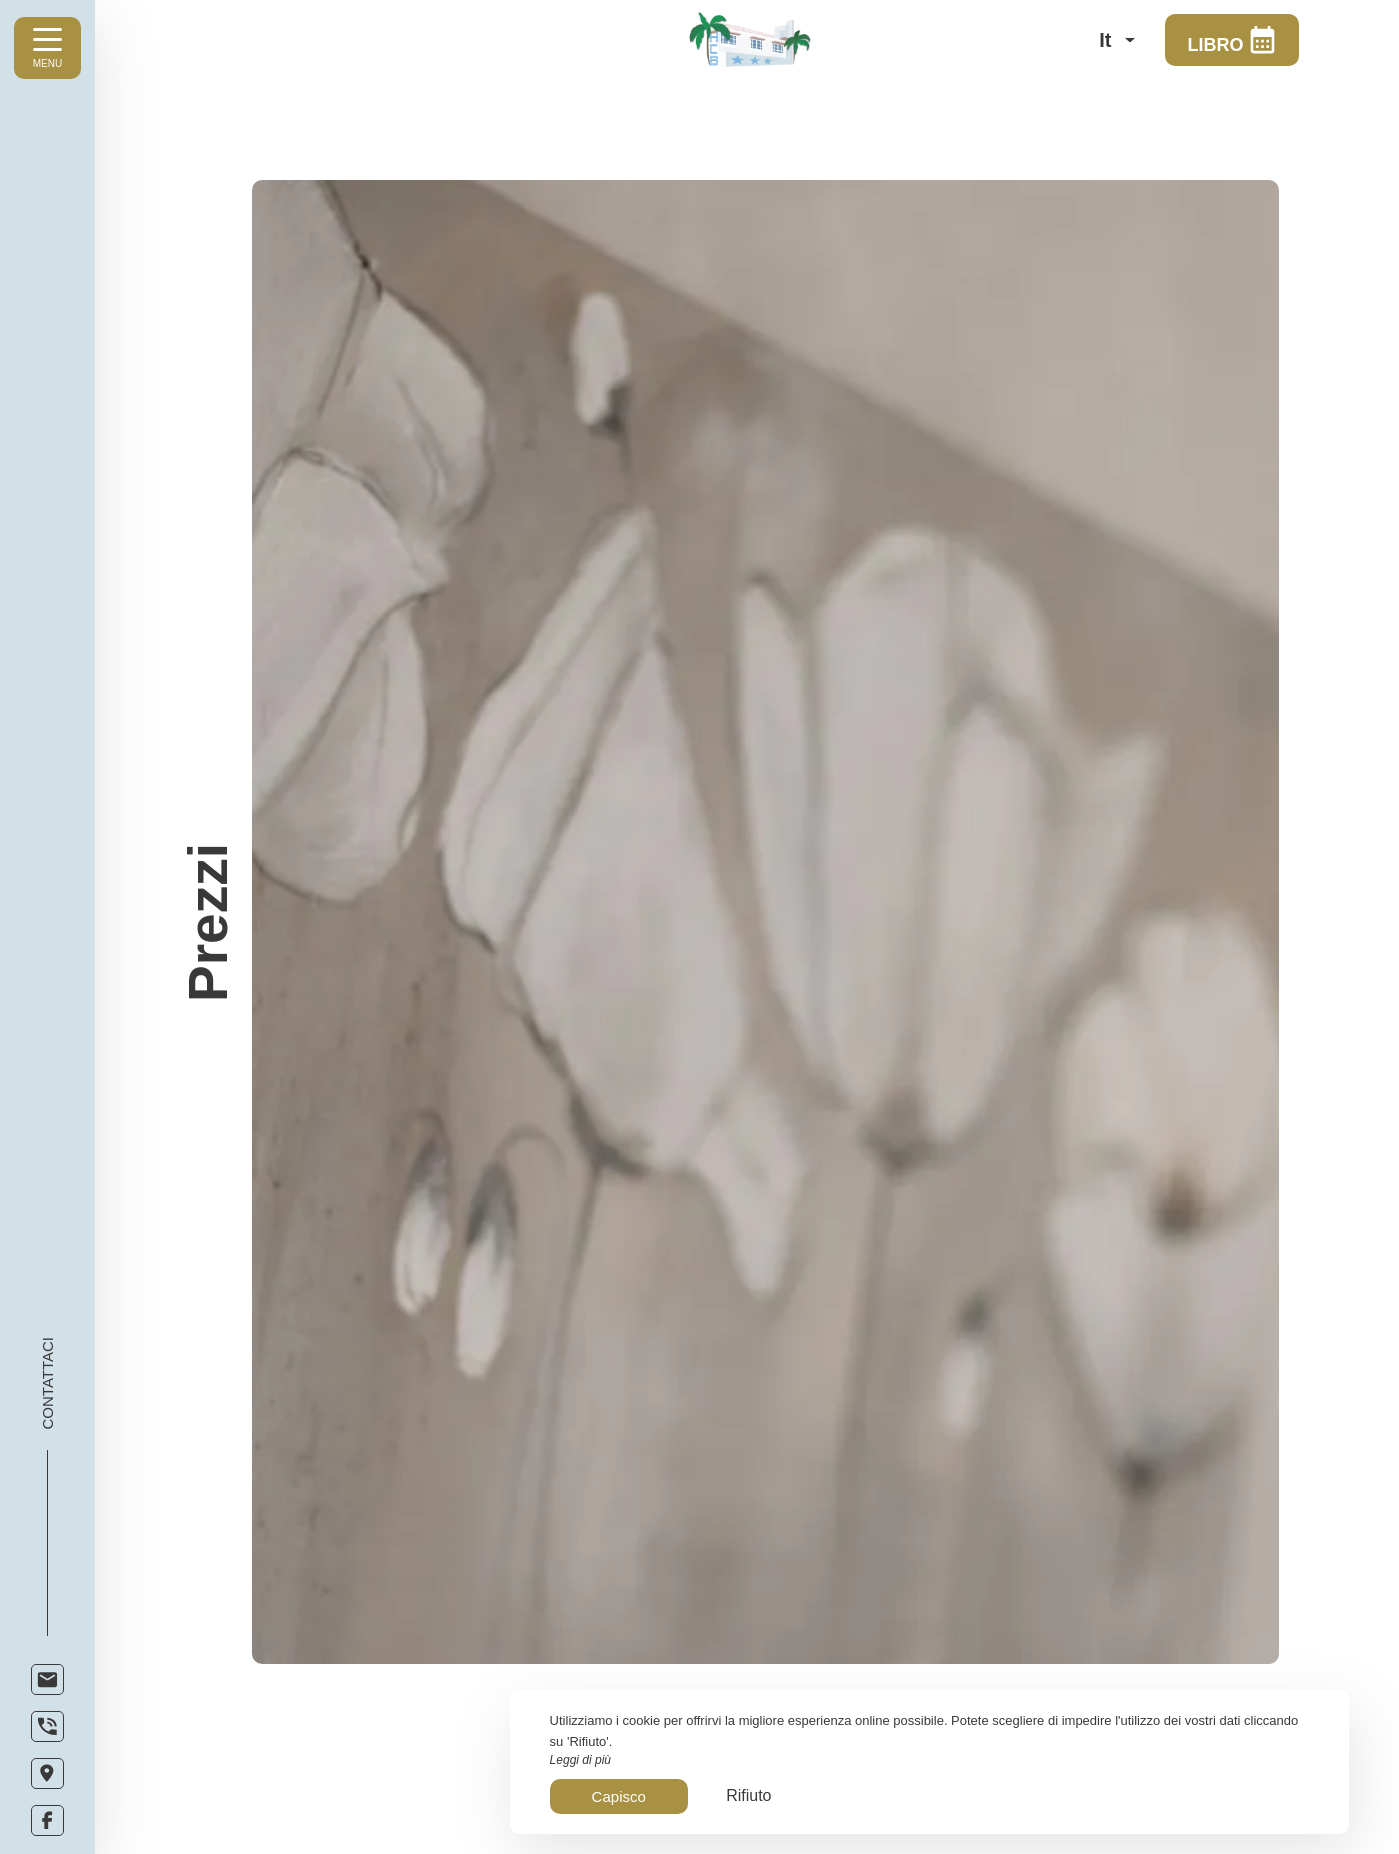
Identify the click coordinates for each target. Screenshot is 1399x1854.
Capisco (619, 1796)
